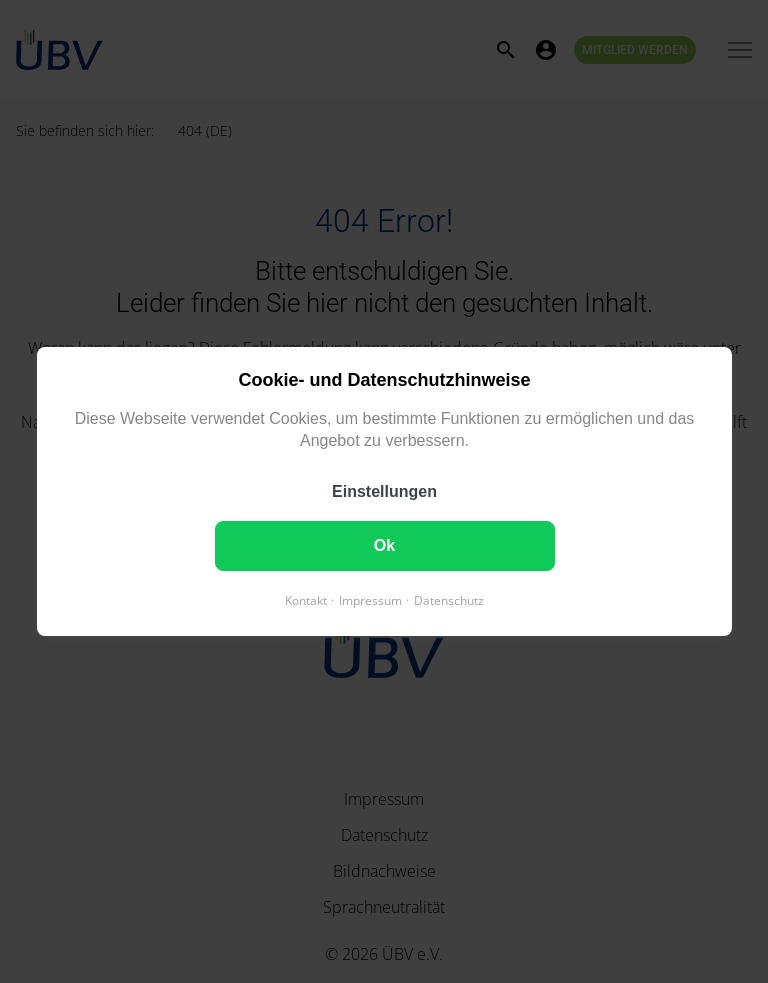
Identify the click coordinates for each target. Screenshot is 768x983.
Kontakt (306, 600)
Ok (383, 545)
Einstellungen (384, 491)
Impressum (370, 600)
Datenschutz (449, 600)
